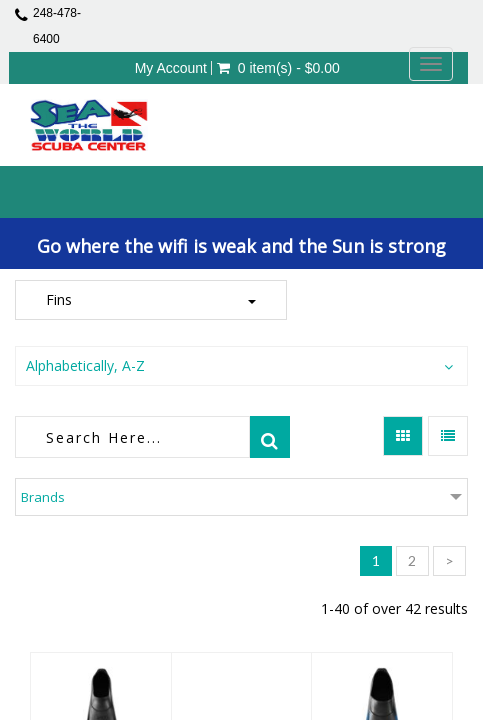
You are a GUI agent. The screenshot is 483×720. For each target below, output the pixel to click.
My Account (171, 68)
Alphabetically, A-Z (85, 365)
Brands (43, 497)
